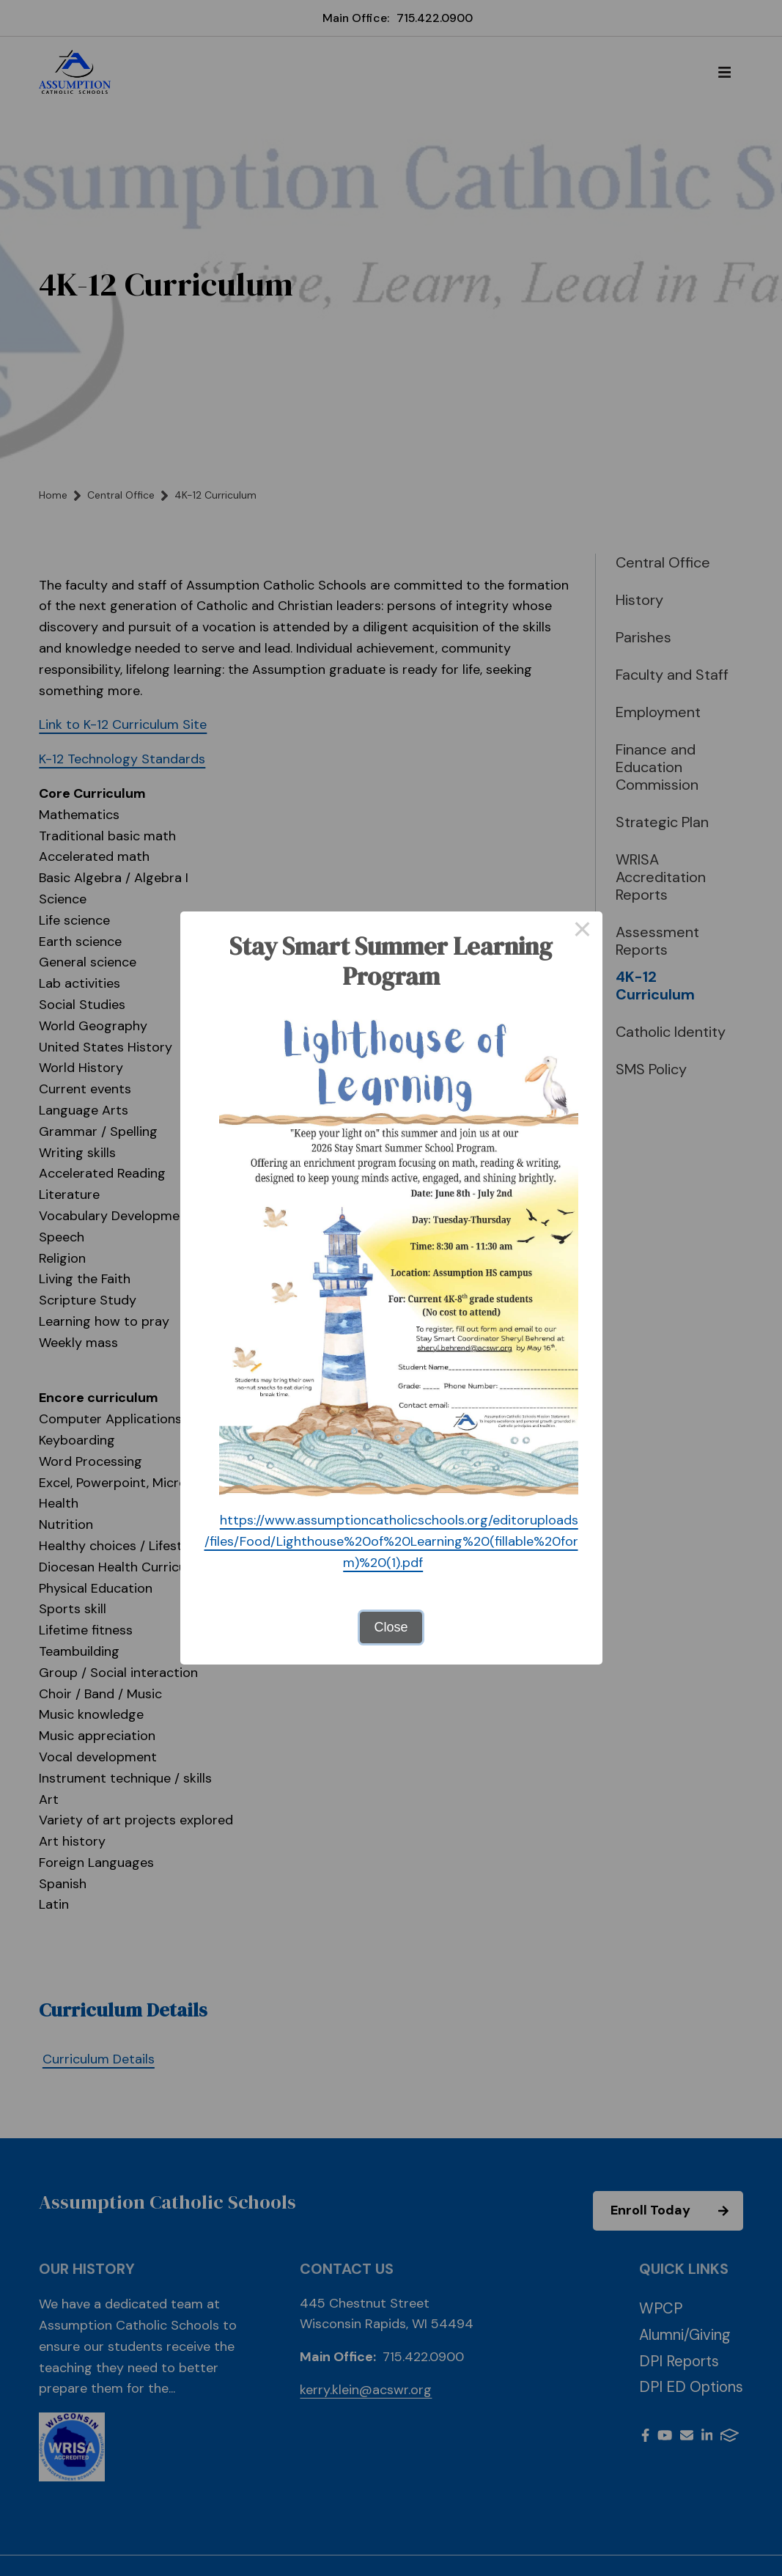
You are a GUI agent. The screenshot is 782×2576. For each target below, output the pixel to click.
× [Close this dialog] (582, 931)
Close (390, 1627)
